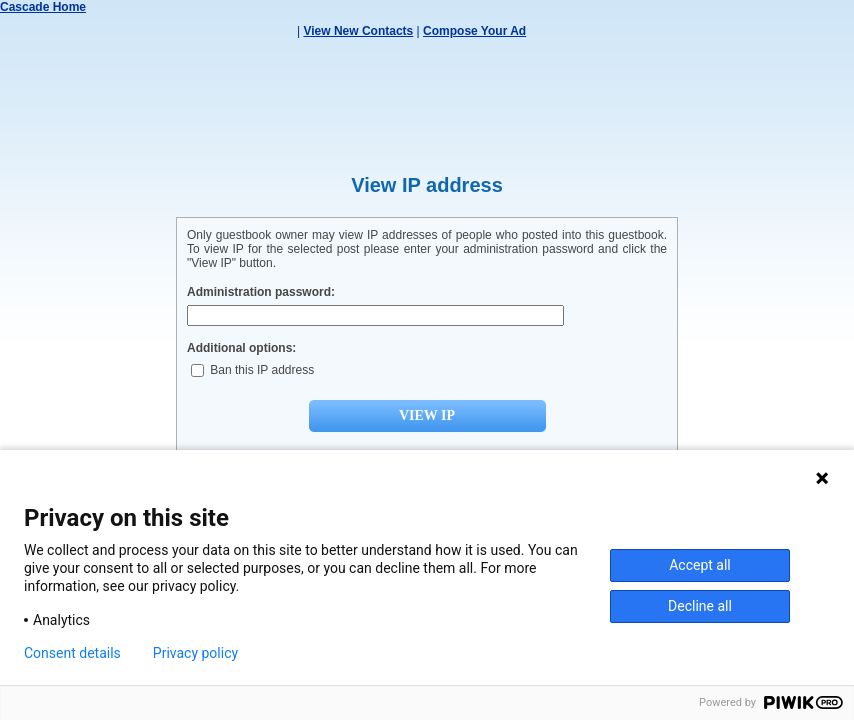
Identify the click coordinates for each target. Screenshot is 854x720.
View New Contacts (358, 31)
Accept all (700, 565)
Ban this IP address (252, 370)
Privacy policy (195, 653)
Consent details (72, 653)
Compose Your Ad (474, 31)
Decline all (700, 606)
